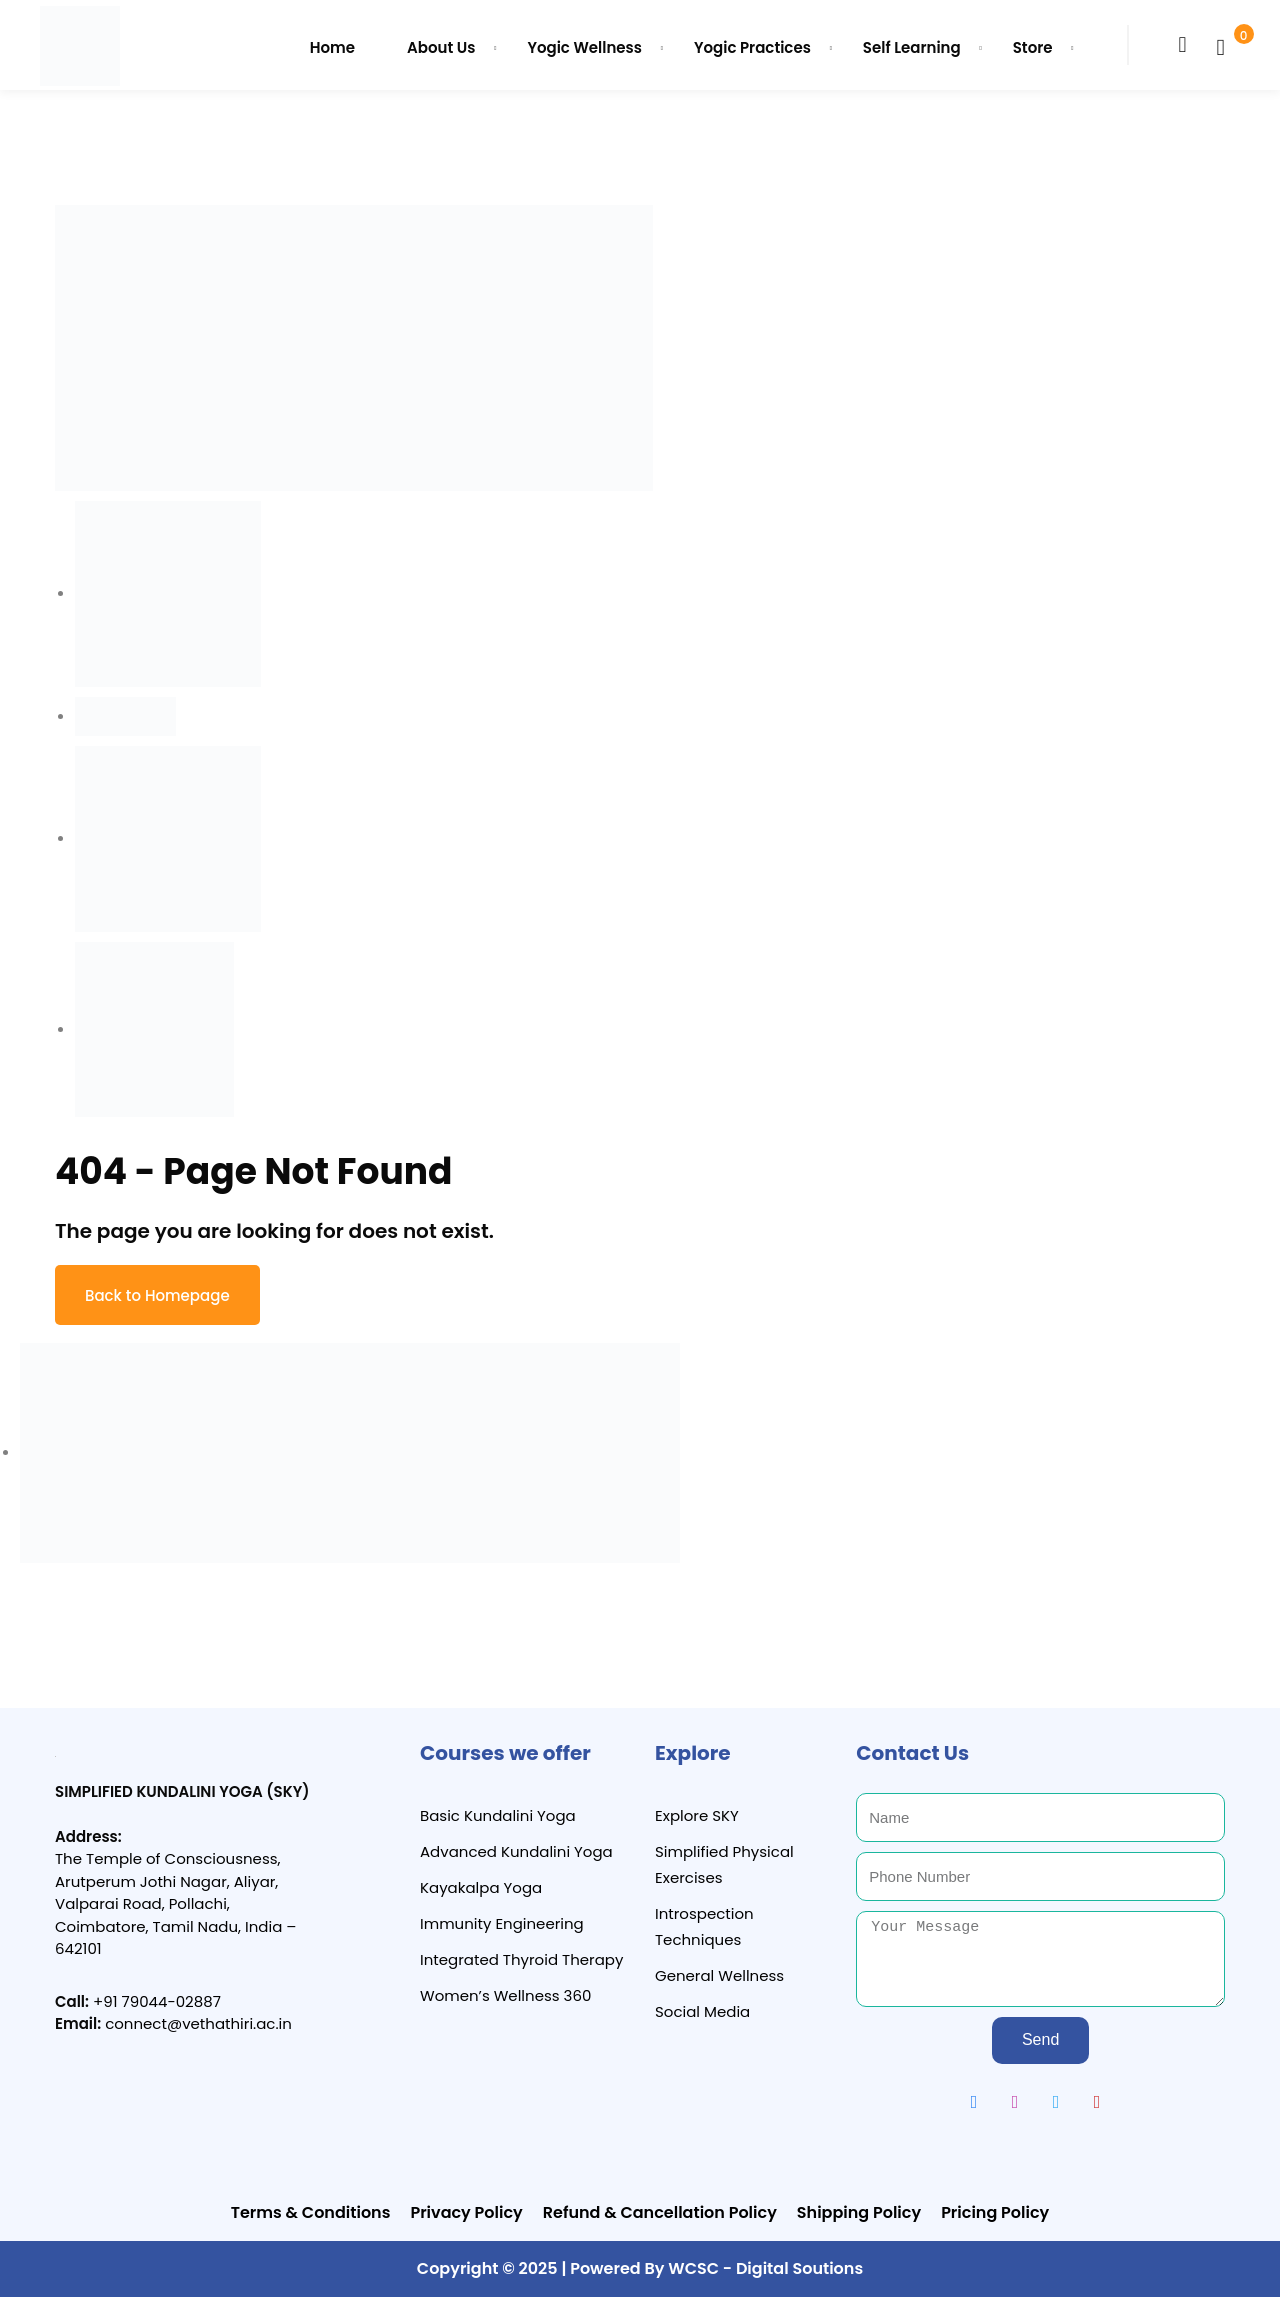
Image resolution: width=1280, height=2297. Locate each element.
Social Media (702, 2011)
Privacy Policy (466, 2212)
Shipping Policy (859, 2212)
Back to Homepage (157, 1295)
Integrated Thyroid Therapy (521, 1959)
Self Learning (912, 47)
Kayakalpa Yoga (481, 1887)
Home (332, 47)
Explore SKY (697, 1815)
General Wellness (719, 1975)
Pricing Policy (995, 2212)
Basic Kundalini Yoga (498, 1815)
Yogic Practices (752, 47)
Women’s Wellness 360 (505, 1995)
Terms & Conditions (311, 2212)
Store (1033, 47)
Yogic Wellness (584, 47)
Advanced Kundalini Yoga (516, 1851)
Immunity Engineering (502, 1923)
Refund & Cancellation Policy (660, 2212)
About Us (441, 47)
